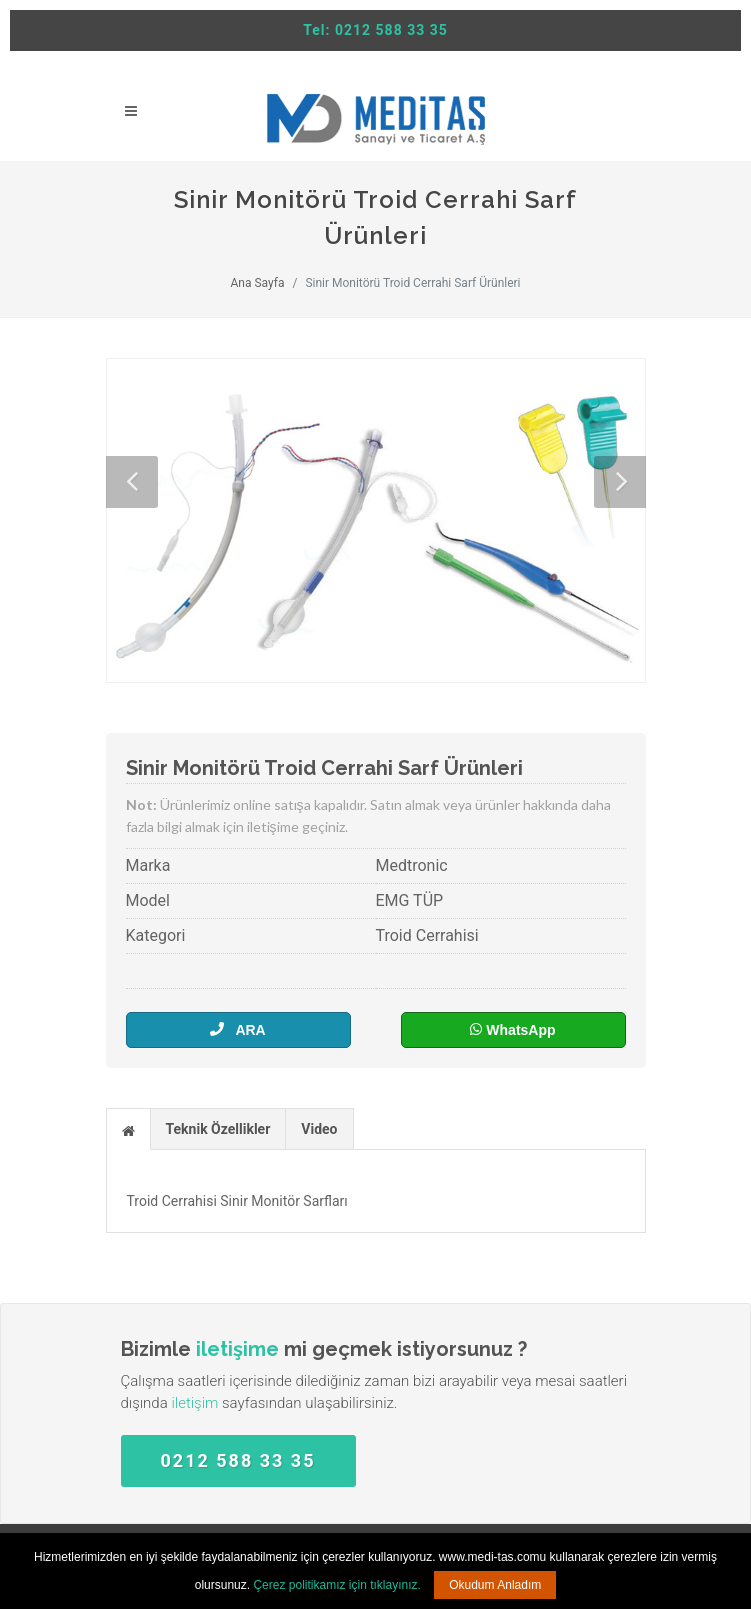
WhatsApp (512, 1029)
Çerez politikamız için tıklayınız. (336, 1585)
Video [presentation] (319, 1129)
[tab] (128, 1128)
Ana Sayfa (257, 283)
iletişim (194, 1403)
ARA (237, 1029)
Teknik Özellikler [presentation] (218, 1129)
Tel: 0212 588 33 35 (375, 30)
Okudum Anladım (495, 1585)
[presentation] (128, 1130)
